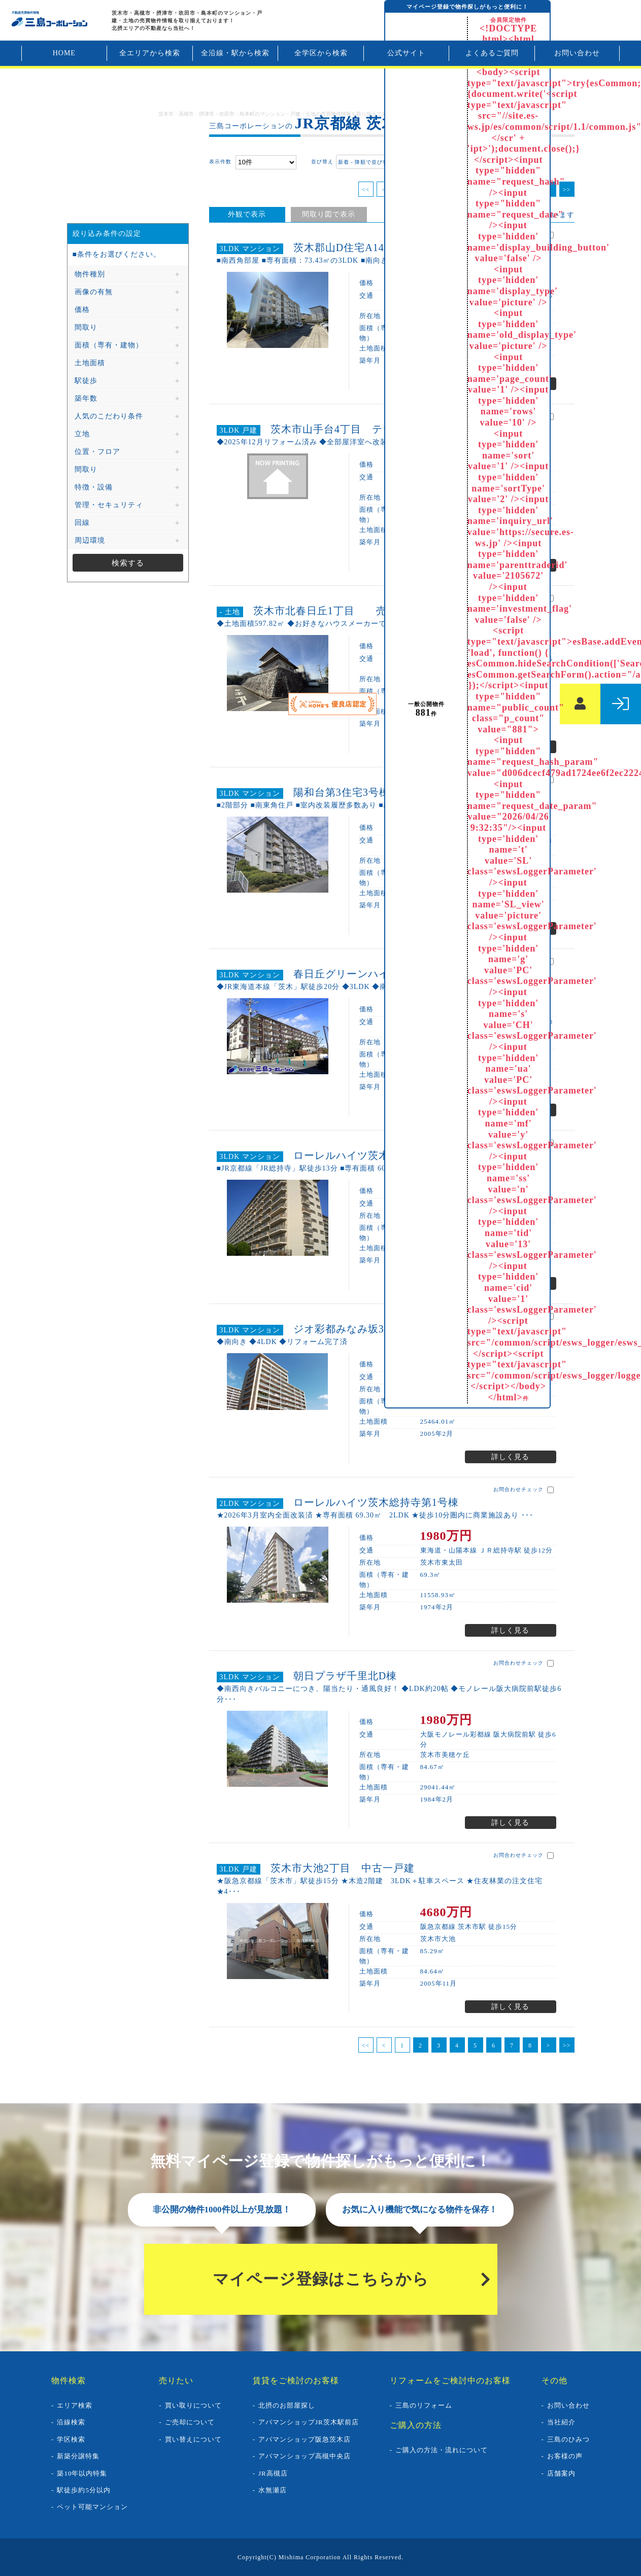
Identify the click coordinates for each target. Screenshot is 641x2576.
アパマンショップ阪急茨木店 (304, 2439)
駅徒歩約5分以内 (84, 2490)
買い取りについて (193, 2405)
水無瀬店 (272, 2490)
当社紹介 (561, 2422)
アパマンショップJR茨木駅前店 (308, 2422)
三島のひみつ (568, 2439)
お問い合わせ (577, 53)
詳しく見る (510, 1457)
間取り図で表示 (328, 214)
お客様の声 (565, 2456)
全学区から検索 (321, 53)
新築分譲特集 (78, 2456)
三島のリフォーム (423, 2405)
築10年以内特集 (82, 2473)
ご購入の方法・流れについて (441, 2450)
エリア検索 (74, 2405)
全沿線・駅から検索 (235, 53)
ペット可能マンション (92, 2507)
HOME (64, 53)
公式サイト (406, 53)
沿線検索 (71, 2422)
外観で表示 (247, 214)
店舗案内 (561, 2473)
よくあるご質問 (492, 53)
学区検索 (71, 2439)
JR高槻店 (273, 2473)
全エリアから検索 (149, 53)
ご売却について (190, 2422)
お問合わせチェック (523, 1490)
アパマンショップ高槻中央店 (304, 2456)
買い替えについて (193, 2439)
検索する (128, 562)
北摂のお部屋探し (286, 2405)
